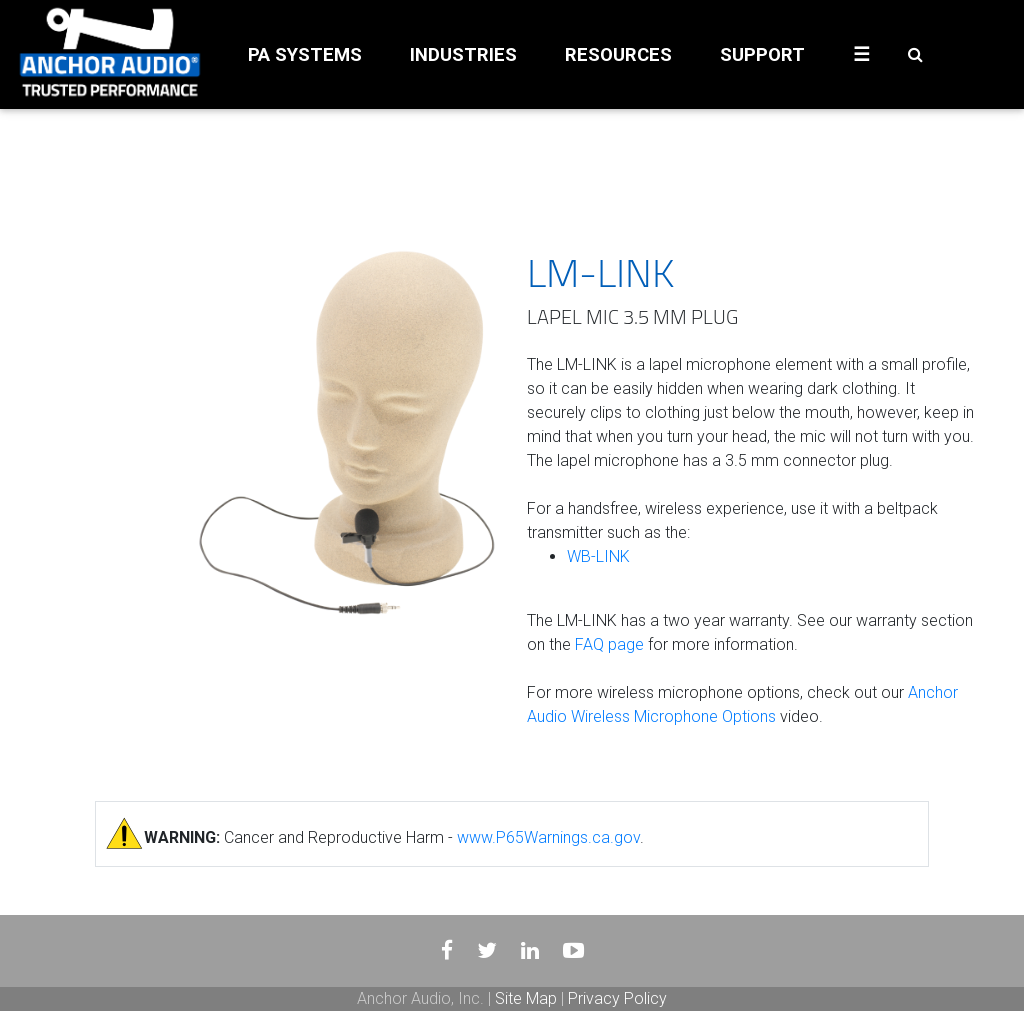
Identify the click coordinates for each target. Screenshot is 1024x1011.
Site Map (526, 998)
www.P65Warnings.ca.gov (548, 837)
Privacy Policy (617, 998)
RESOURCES (618, 55)
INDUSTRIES (463, 55)
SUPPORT (762, 55)
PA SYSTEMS (305, 55)
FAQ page (609, 644)
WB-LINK (598, 556)
